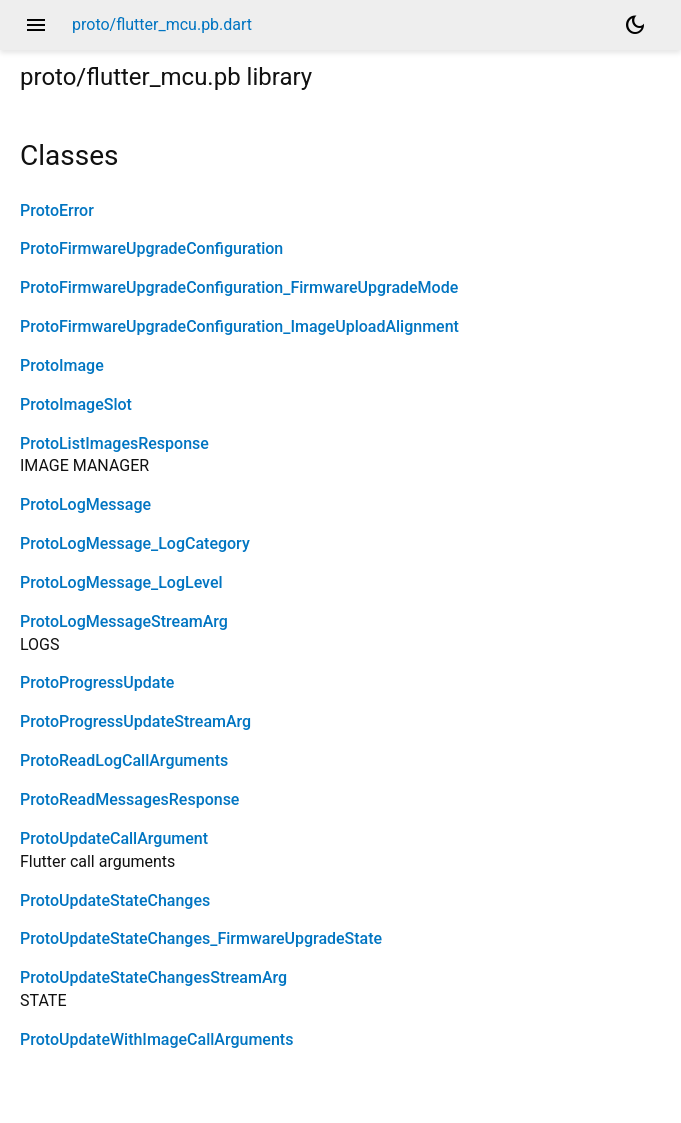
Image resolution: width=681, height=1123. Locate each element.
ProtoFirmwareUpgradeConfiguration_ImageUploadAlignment (239, 326)
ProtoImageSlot (76, 404)
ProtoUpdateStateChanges (115, 900)
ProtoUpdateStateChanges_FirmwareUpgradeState (201, 938)
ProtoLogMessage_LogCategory (135, 543)
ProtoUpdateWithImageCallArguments (156, 1039)
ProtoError (57, 210)
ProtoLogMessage (85, 504)
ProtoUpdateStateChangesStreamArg (153, 977)
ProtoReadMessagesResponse (129, 799)
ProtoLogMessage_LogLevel (121, 582)
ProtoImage (62, 365)
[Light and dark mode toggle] (635, 25)
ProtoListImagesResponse (114, 443)
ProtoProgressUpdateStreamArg (135, 721)
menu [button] (36, 25)
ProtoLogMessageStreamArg (124, 621)
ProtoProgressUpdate (97, 682)
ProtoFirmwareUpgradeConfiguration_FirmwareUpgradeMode (239, 287)
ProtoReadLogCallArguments (124, 760)
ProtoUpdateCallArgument (114, 838)
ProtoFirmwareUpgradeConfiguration (151, 248)
